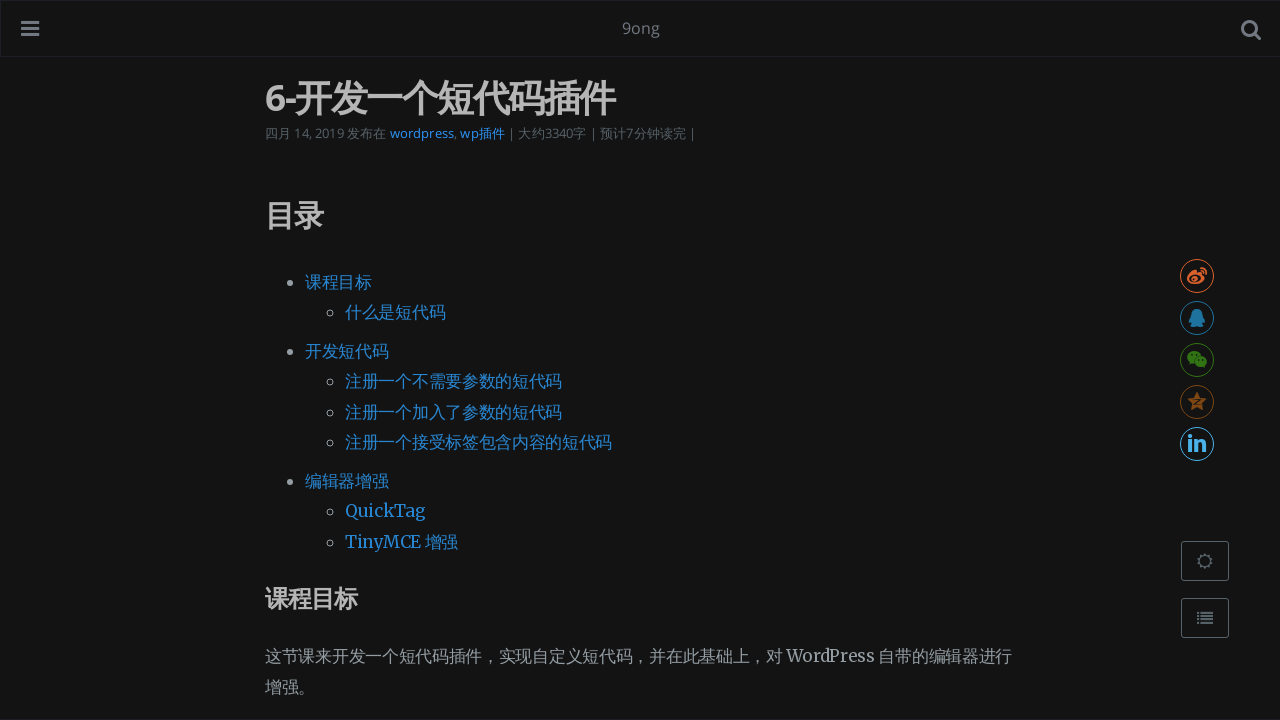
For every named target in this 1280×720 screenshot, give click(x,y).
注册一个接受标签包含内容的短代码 (478, 442)
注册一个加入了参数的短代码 (453, 412)
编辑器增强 (347, 481)
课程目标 (338, 282)
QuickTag (385, 511)
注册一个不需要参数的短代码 (453, 381)
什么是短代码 (395, 312)
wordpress (422, 133)
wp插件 (482, 133)
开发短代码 (347, 351)
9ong (641, 28)
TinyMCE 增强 (401, 542)
